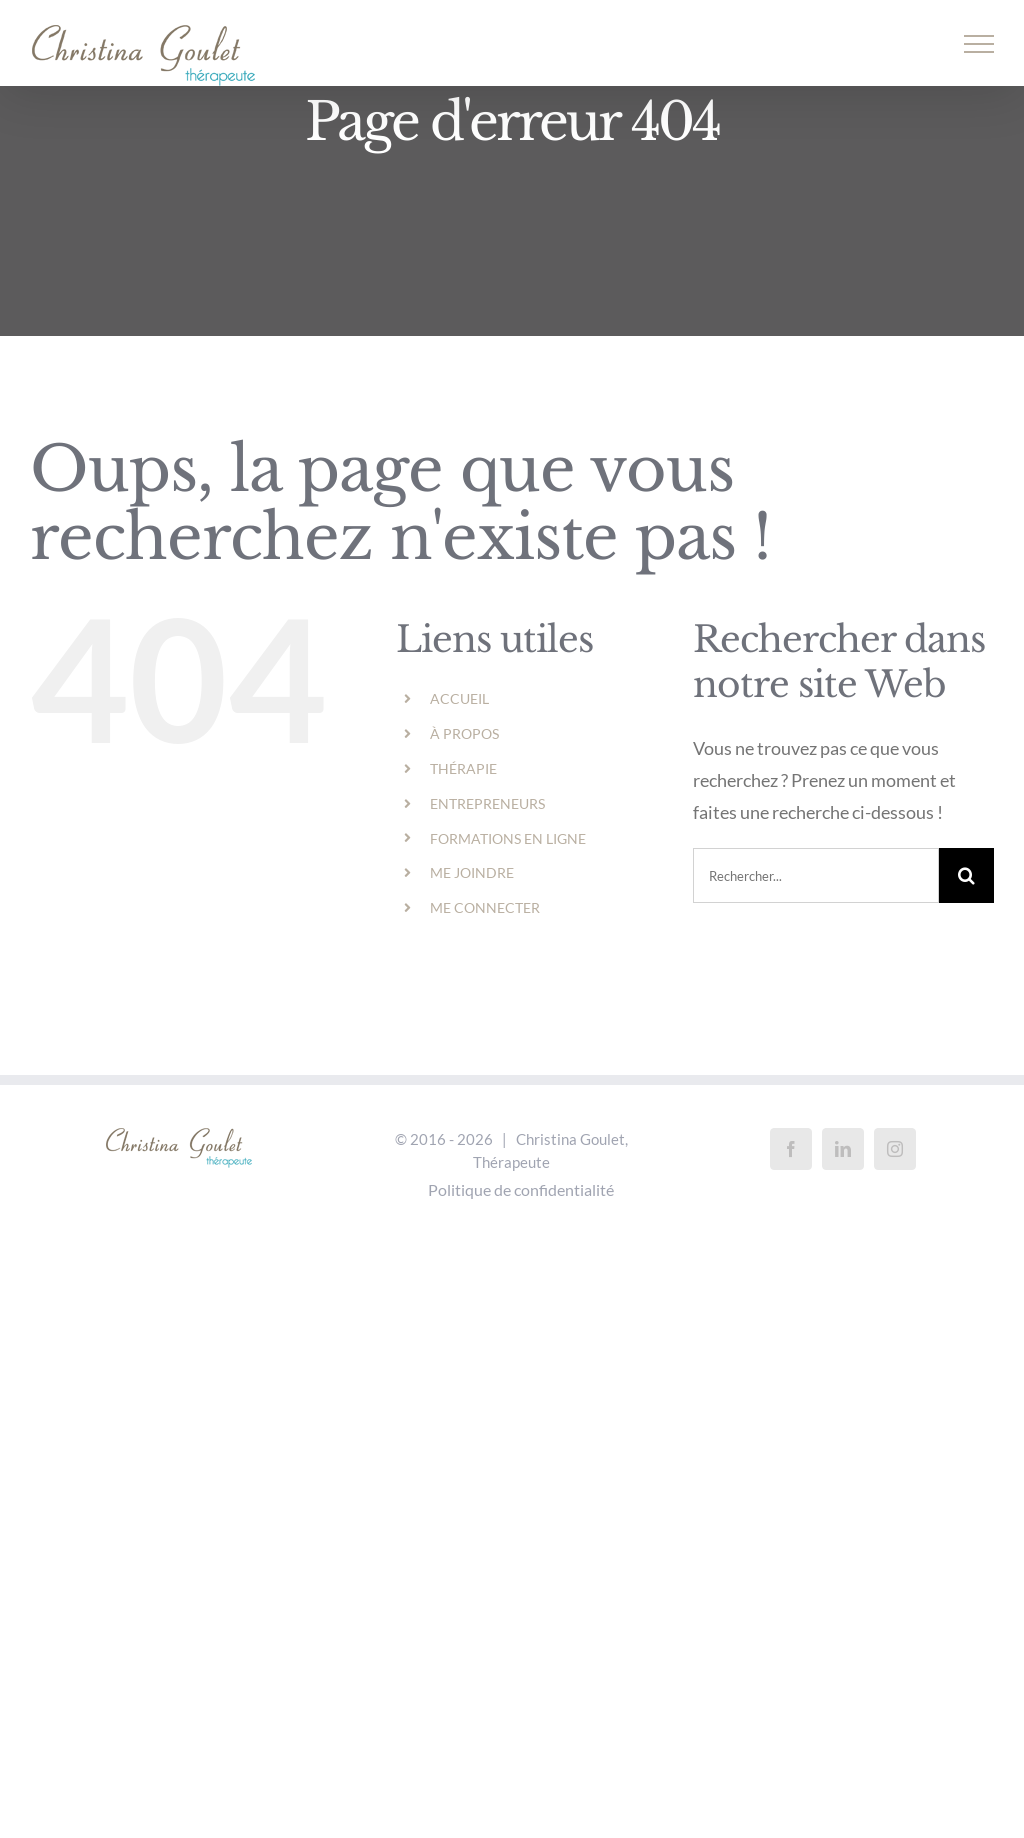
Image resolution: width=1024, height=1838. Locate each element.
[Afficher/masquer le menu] (979, 44)
